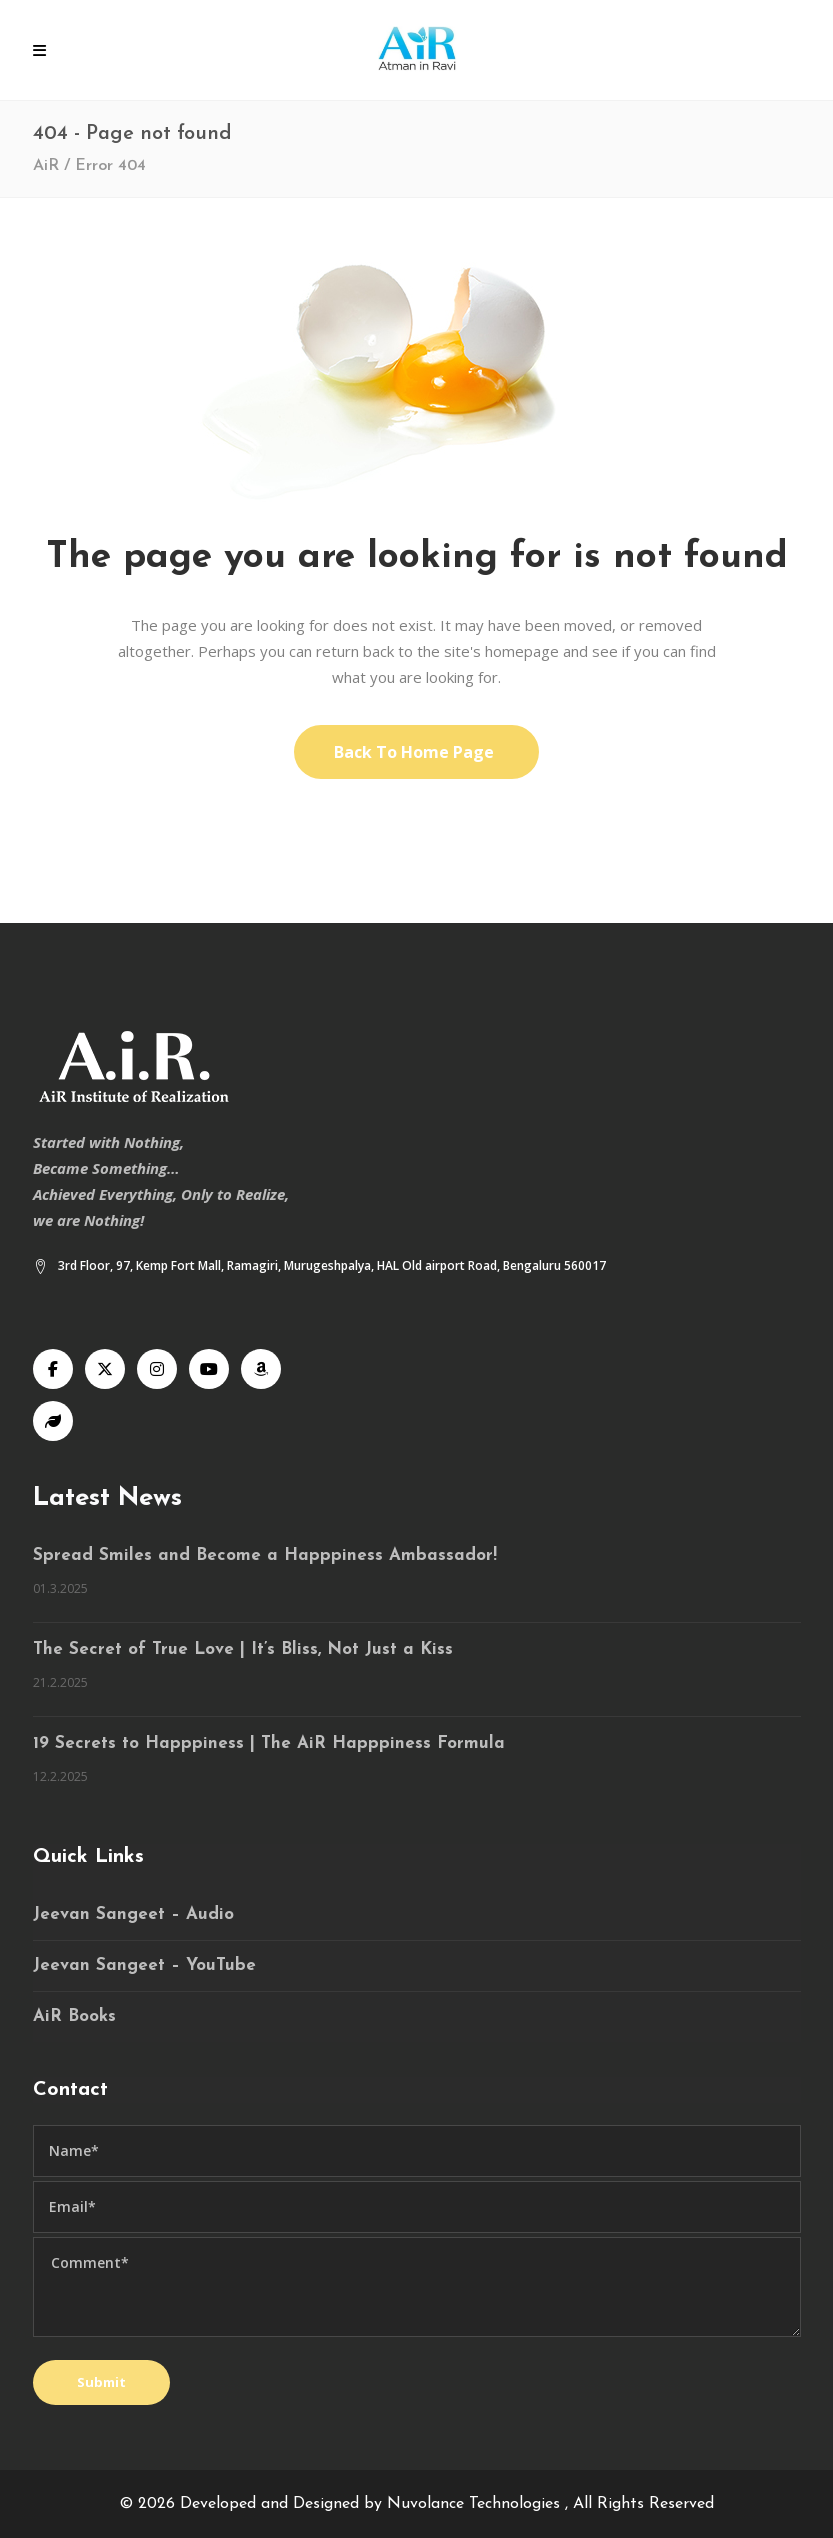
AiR (46, 166)
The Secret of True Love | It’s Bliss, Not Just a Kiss (243, 1649)
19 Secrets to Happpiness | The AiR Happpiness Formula (269, 1743)
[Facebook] (53, 1369)
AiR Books (74, 2016)
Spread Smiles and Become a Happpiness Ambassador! (265, 1555)
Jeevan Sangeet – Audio (133, 1914)
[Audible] (261, 1369)
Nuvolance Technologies (476, 2504)
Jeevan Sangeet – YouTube (144, 1965)
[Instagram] (157, 1369)
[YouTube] (209, 1369)
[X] (105, 1369)
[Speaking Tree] (53, 1421)
